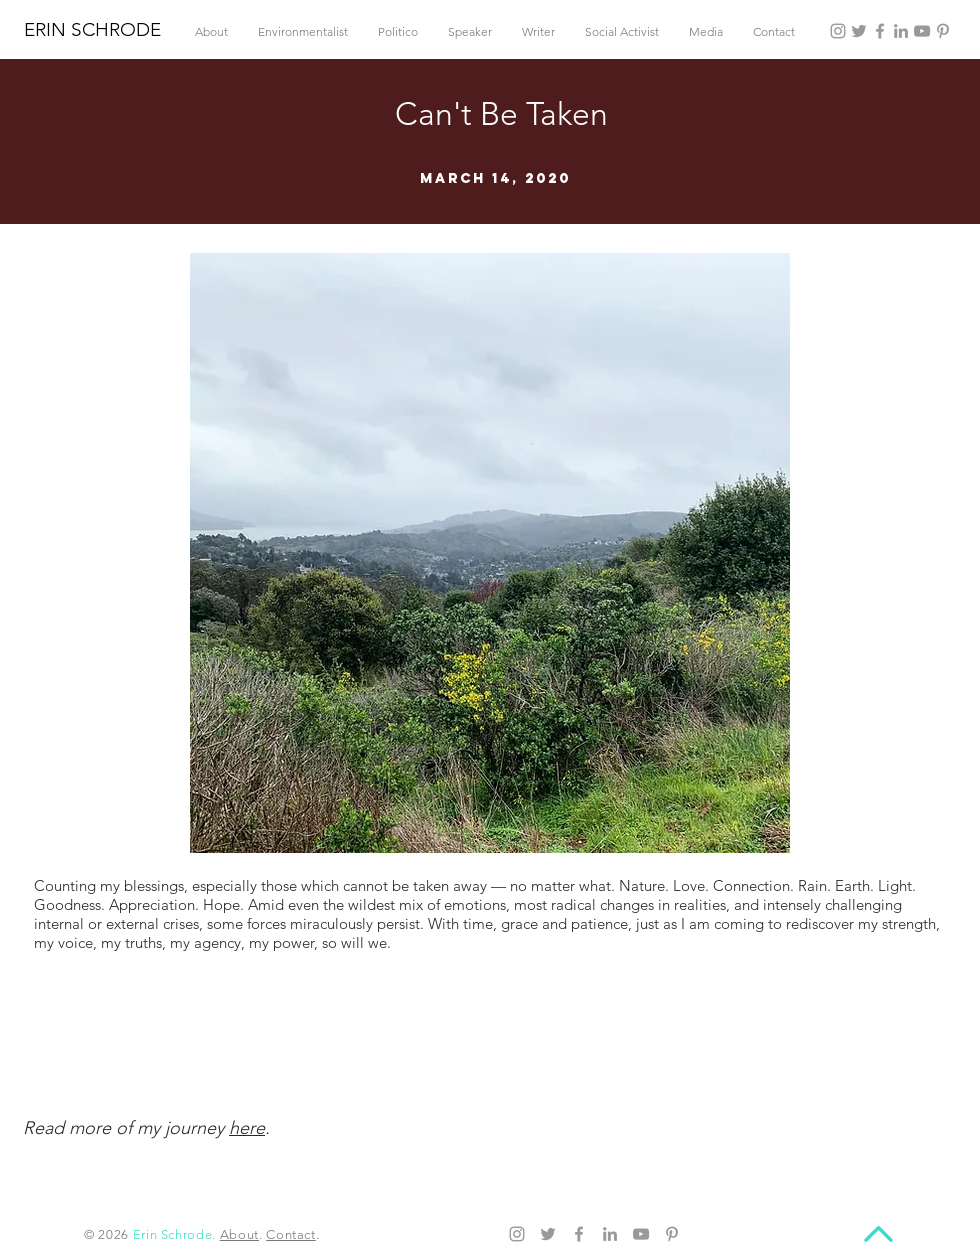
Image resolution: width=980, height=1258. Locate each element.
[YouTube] (922, 31)
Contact (291, 1234)
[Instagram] (838, 31)
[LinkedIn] (901, 31)
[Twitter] (859, 31)
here (247, 1128)
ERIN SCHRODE (92, 29)
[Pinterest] (943, 31)
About (239, 1234)
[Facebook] (880, 31)
